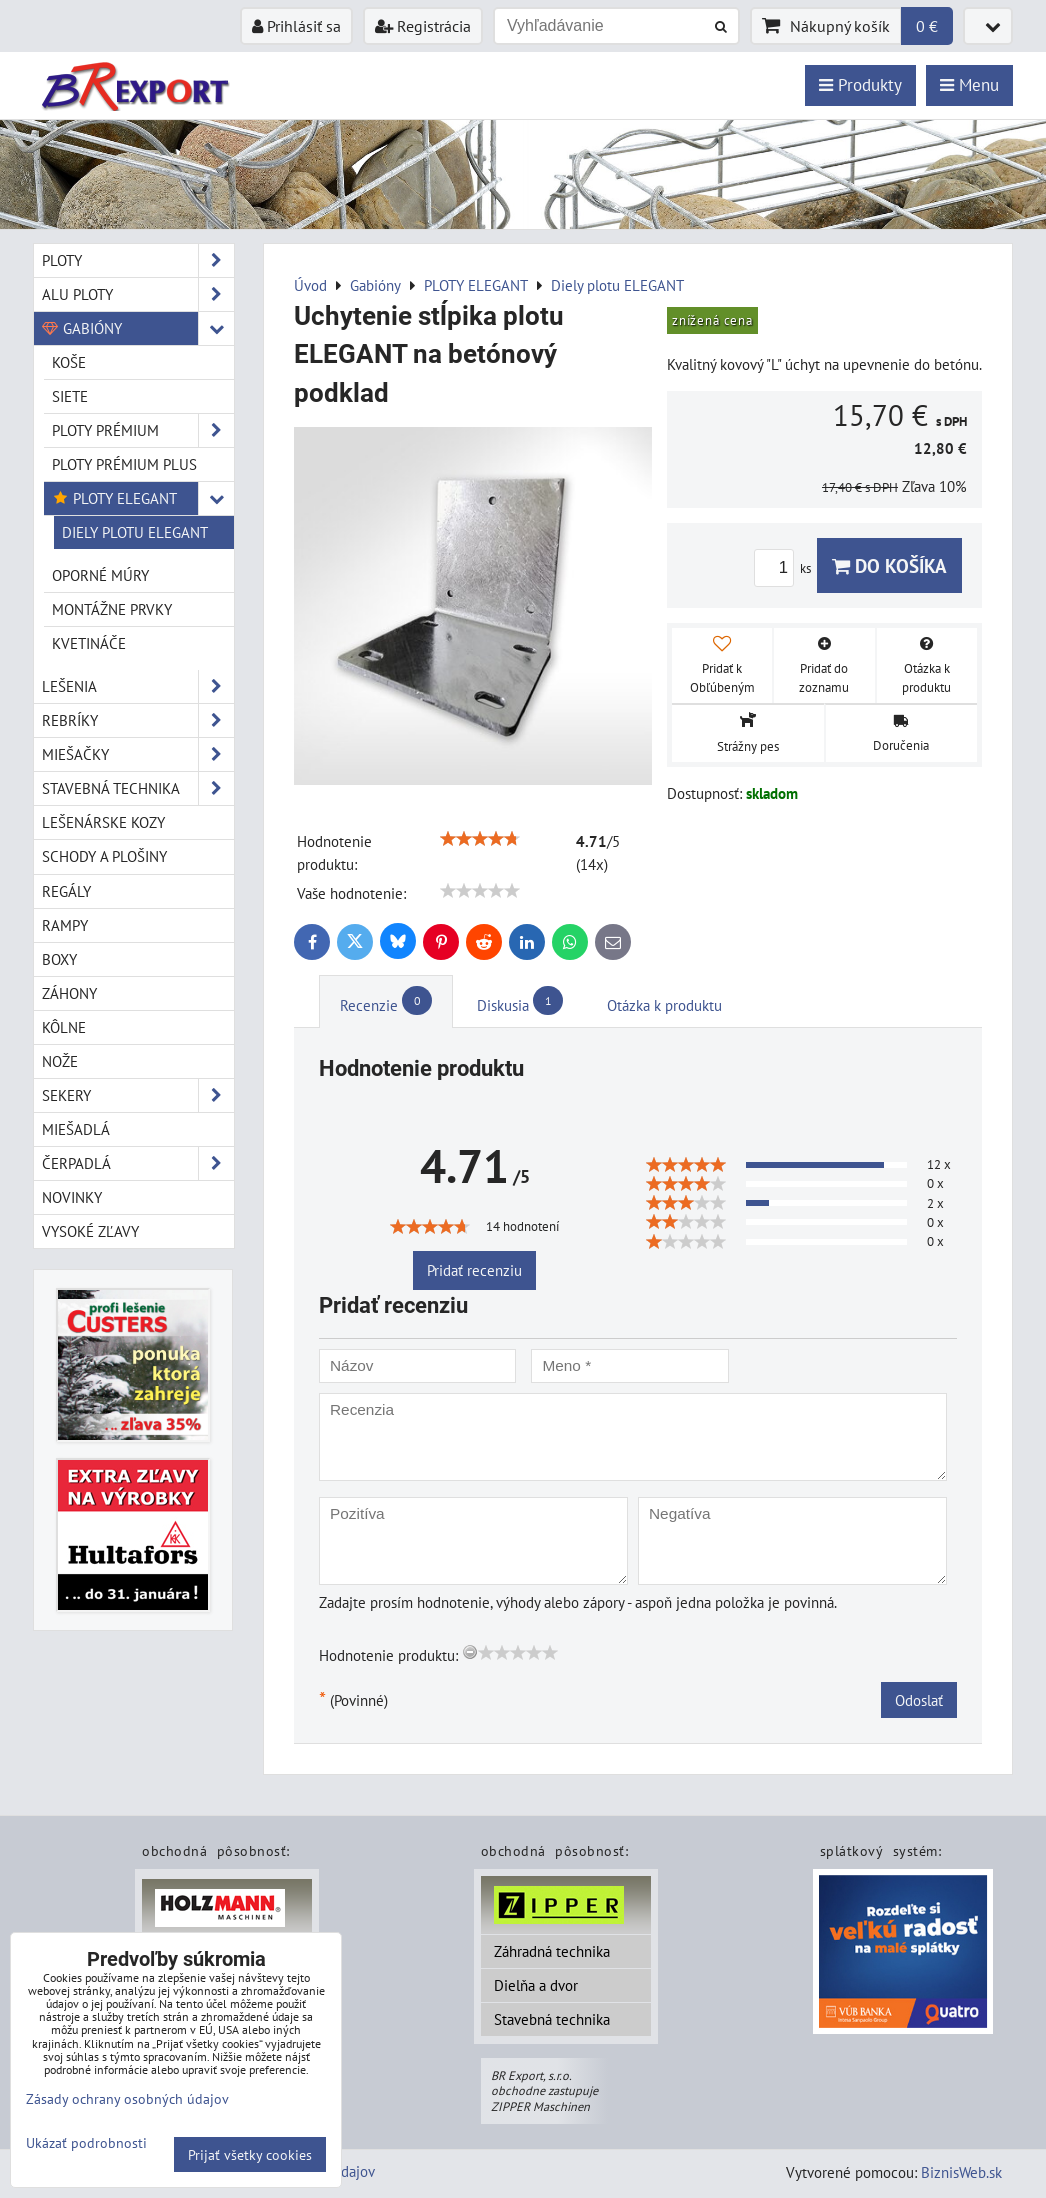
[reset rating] (470, 1652)
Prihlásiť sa (296, 26)
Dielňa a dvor (536, 1985)
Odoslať (919, 1700)
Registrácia (423, 26)
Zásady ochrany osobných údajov (127, 2098)
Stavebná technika (552, 2019)
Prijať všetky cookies (250, 2154)
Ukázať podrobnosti (86, 2143)
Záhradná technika (552, 1951)
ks (785, 568)
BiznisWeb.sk (961, 2172)
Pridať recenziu (474, 1270)
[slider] (480, 839)
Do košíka (889, 565)
